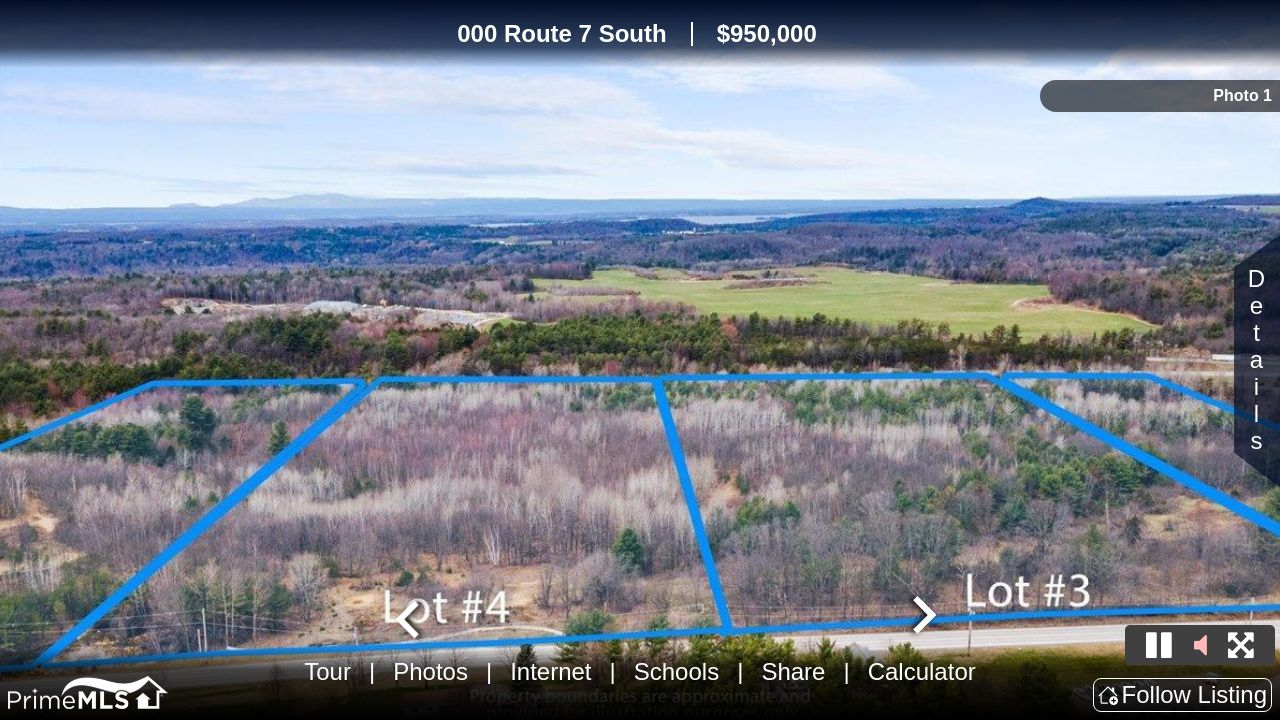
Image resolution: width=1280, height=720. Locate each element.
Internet (550, 671)
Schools (676, 671)
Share (793, 671)
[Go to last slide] (410, 617)
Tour (327, 671)
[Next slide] (922, 617)
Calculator (922, 671)
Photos (430, 671)
